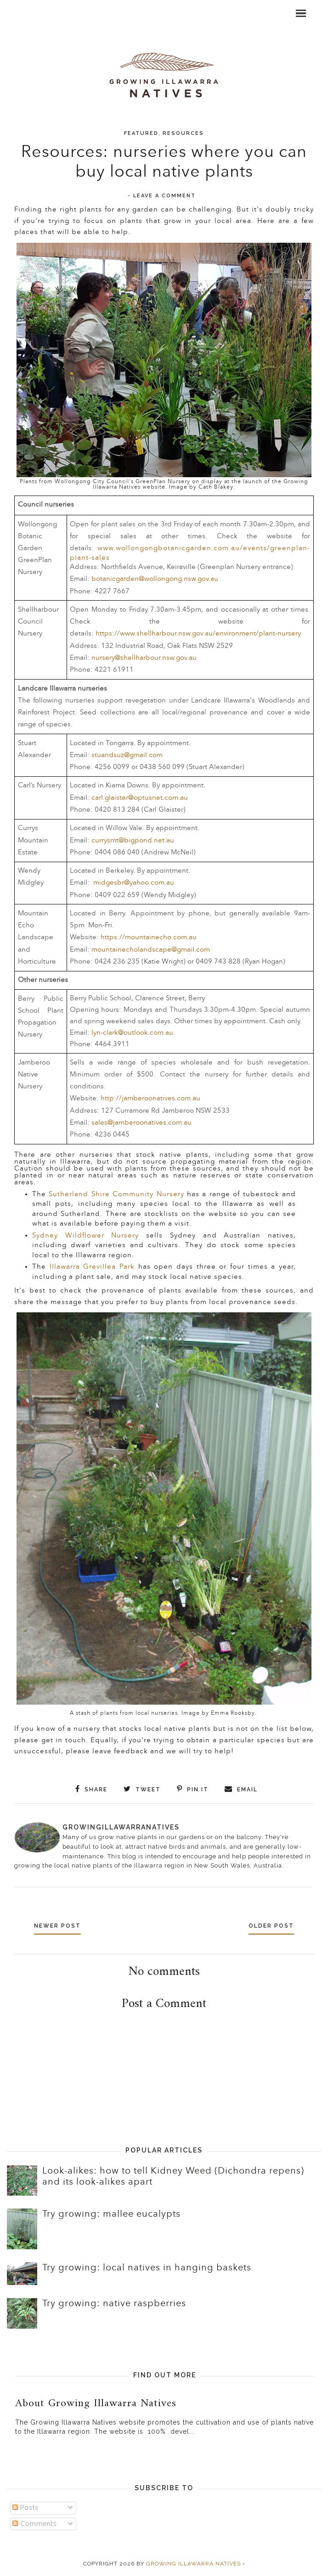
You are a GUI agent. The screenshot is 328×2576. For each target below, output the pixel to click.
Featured (141, 133)
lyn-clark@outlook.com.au (132, 1032)
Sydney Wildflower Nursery (85, 1235)
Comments (34, 2523)
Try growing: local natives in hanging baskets (146, 2267)
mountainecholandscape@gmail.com (150, 949)
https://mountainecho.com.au (149, 937)
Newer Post (59, 1926)
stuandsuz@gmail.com (127, 755)
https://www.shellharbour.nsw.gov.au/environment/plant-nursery (198, 633)
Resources (183, 133)
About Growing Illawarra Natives (95, 2403)
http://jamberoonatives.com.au (150, 1098)
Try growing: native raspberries (114, 2303)
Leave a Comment (164, 196)
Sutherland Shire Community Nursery (116, 1194)
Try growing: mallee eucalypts (111, 2214)
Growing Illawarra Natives (193, 2563)
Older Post (269, 1926)
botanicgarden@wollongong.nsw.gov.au (154, 578)
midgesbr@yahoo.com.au (133, 882)
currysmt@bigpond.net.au (132, 840)
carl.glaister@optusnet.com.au (139, 797)
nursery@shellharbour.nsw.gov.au (144, 657)
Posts (25, 2507)
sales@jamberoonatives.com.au (141, 1122)
